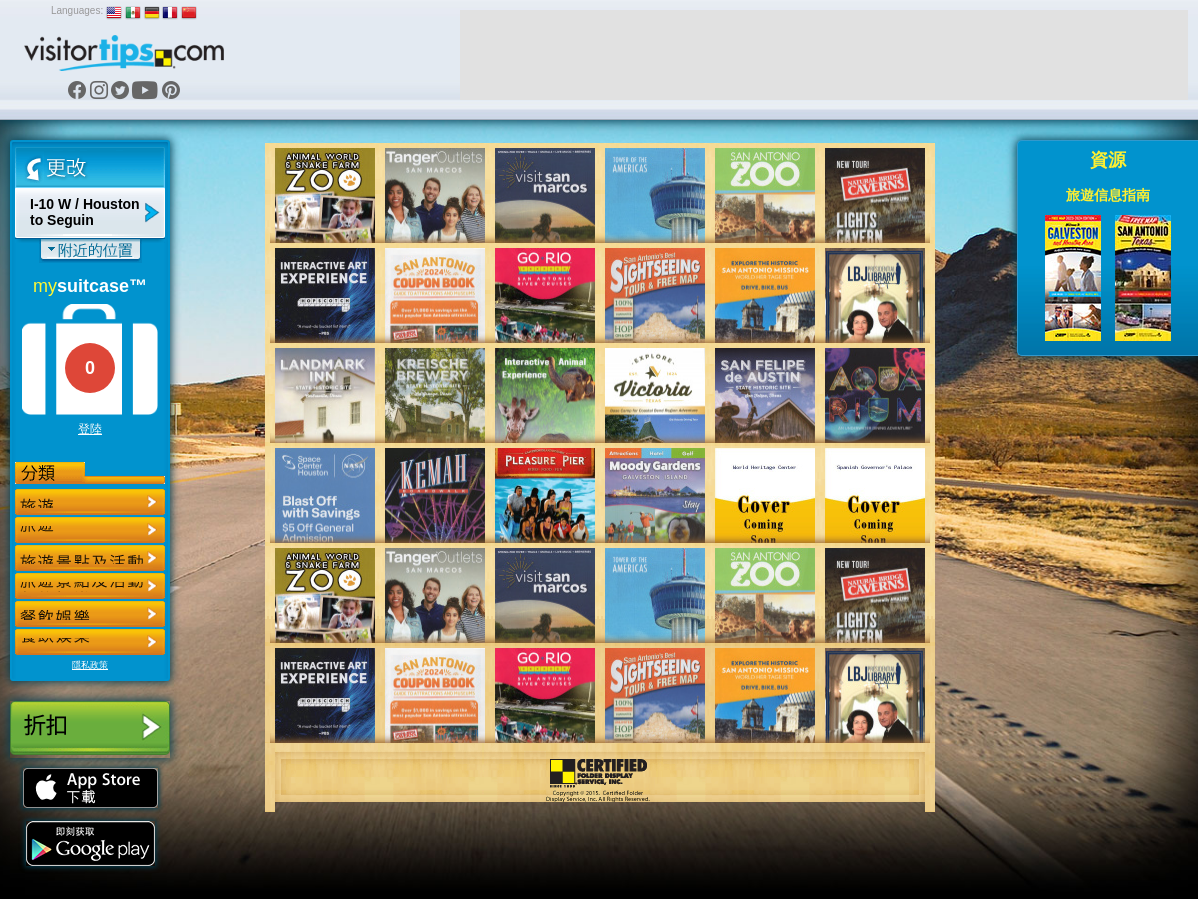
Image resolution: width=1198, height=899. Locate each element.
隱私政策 (90, 665)
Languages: (77, 10)
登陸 (90, 429)
